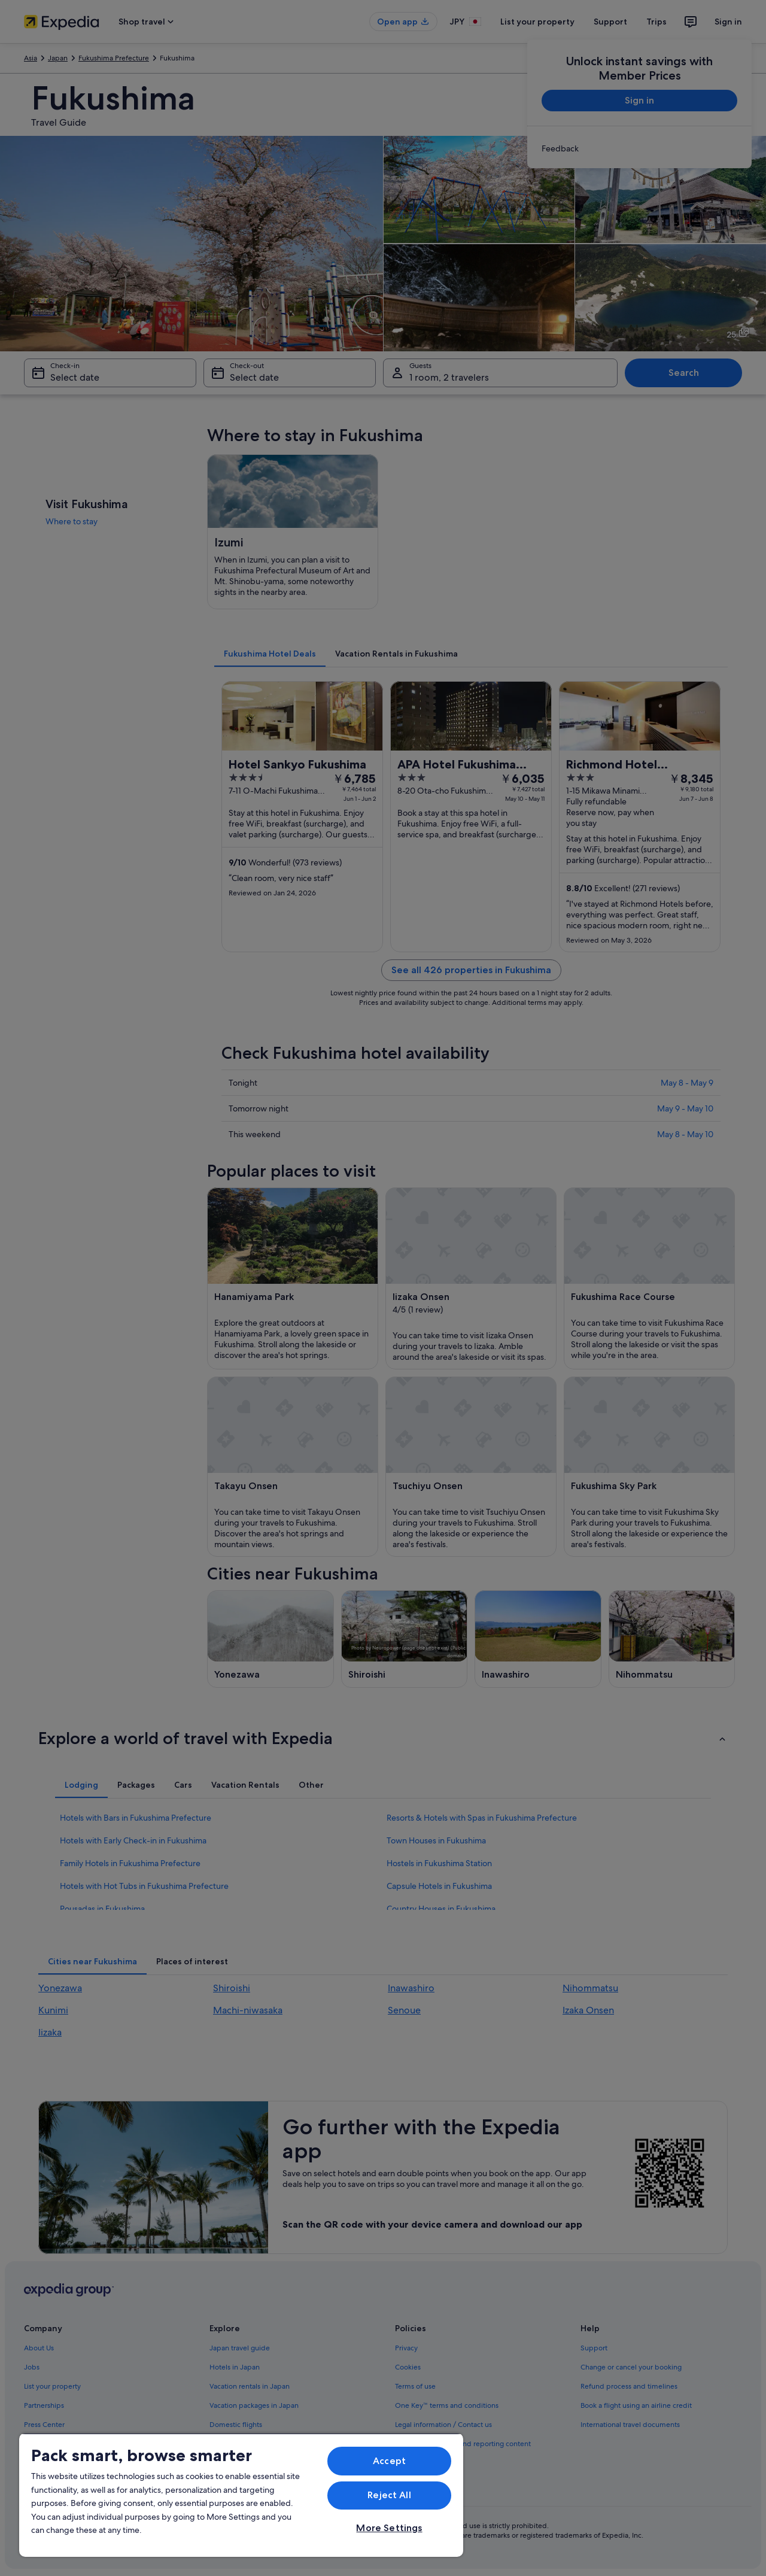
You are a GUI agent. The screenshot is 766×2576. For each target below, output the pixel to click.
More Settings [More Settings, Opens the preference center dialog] (389, 2528)
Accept (389, 2460)
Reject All (389, 2495)
